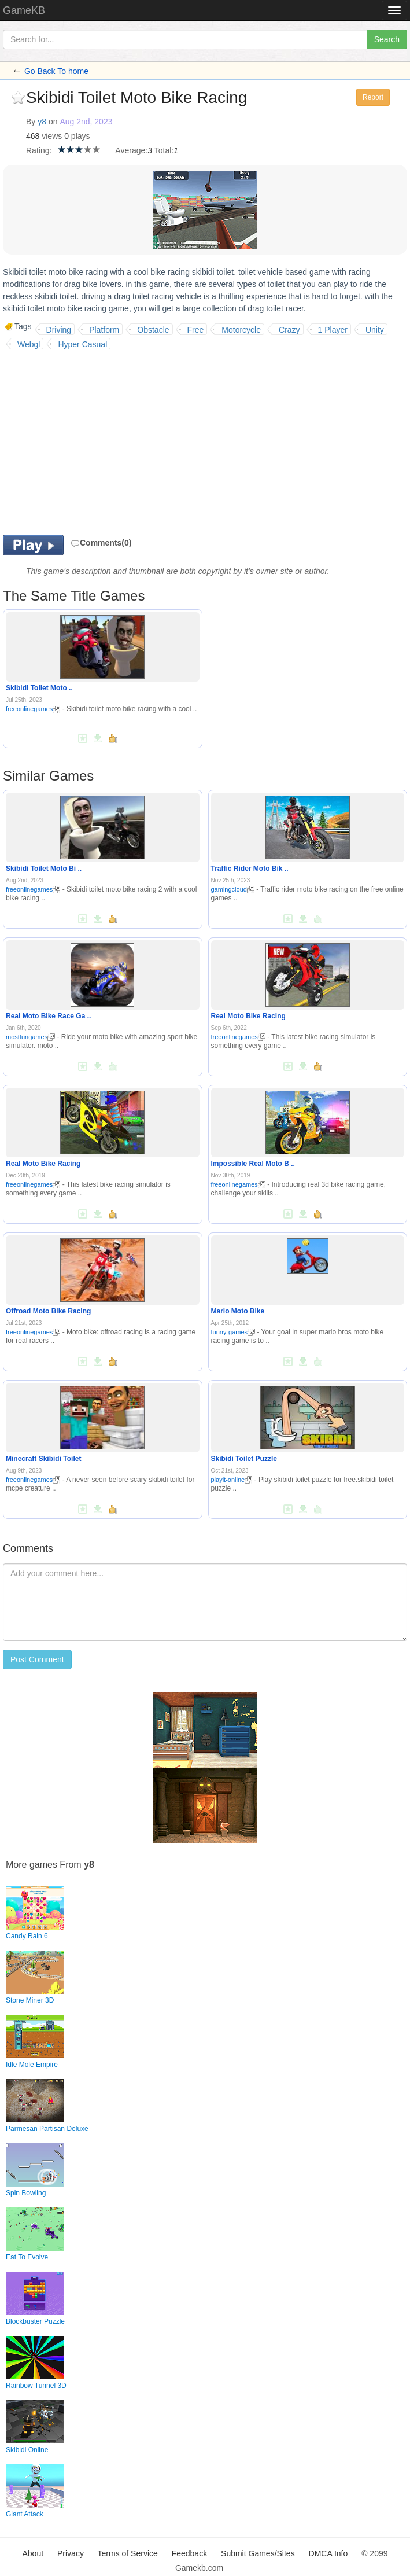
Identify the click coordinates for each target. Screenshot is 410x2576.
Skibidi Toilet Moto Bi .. (44, 868)
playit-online (232, 1479)
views (52, 136)
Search (387, 39)
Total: (163, 150)
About (33, 2553)
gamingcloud (232, 889)
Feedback (189, 2553)
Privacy (70, 2553)
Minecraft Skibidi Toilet (43, 1459)
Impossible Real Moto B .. (253, 1164)
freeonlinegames (33, 708)
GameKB (24, 10)
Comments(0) (101, 542)
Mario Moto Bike (238, 1311)
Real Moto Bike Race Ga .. (48, 1016)
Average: (131, 150)
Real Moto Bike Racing (248, 1016)
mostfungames (30, 1036)
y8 (42, 121)
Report (373, 97)
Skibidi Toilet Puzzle (244, 1459)
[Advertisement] (100, 442)
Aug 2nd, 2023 (86, 121)
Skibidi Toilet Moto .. (39, 688)
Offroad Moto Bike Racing (48, 1311)
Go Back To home (56, 71)
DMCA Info (328, 2553)
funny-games (233, 1332)
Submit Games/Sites (258, 2553)
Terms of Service (128, 2553)
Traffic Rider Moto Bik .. (250, 868)
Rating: (38, 150)
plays (80, 136)
